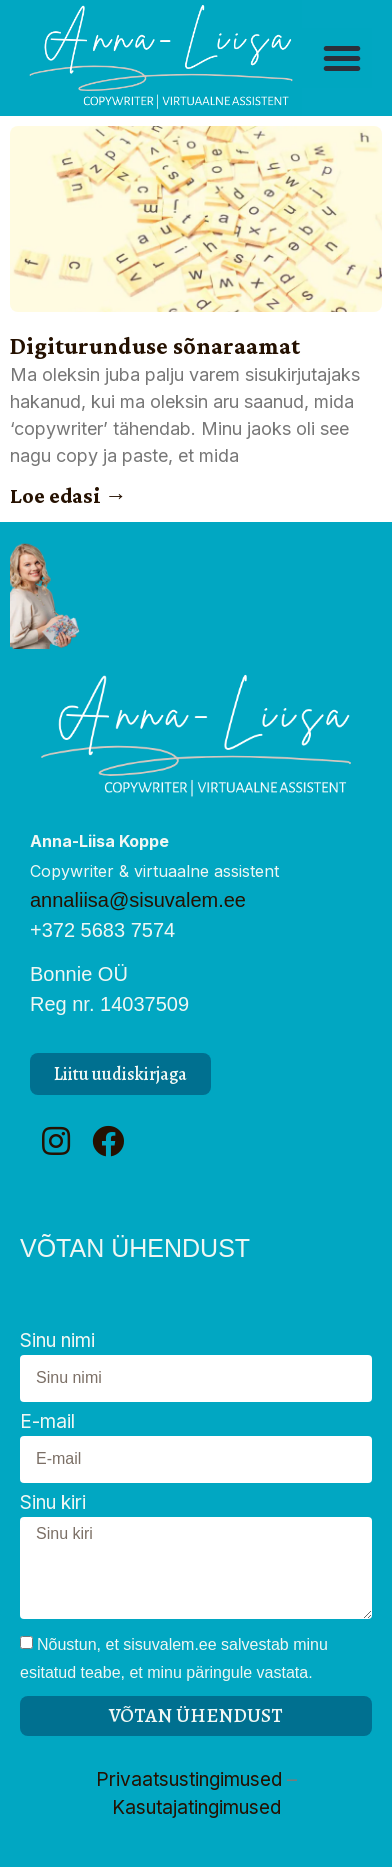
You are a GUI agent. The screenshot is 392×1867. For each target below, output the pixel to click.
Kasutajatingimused (196, 1807)
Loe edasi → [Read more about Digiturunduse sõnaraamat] (68, 495)
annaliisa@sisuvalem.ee (138, 900)
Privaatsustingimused (189, 1779)
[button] (342, 58)
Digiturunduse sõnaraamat (155, 345)
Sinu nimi (57, 1341)
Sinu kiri (53, 1503)
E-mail (47, 1422)
